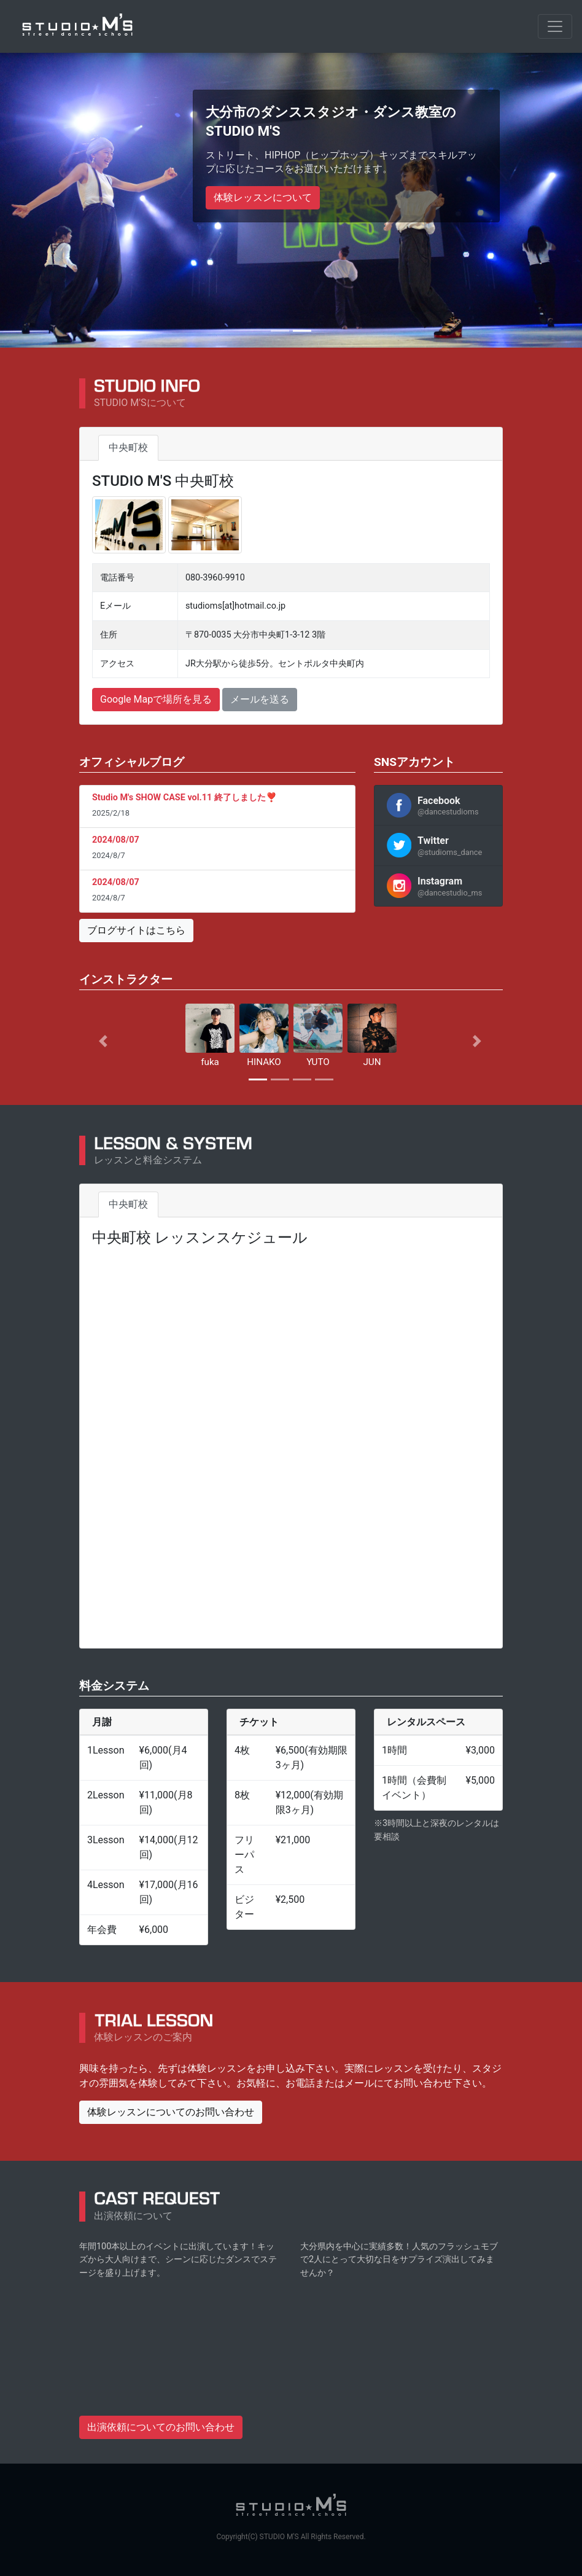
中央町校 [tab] (128, 447)
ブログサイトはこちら (136, 929)
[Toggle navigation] (555, 26)
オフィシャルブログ (131, 761)
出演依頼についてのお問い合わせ (161, 2426)
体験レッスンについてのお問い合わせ (170, 2111)
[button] (111, 1041)
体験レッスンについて (263, 197)
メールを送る (259, 699)
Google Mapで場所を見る (156, 699)
